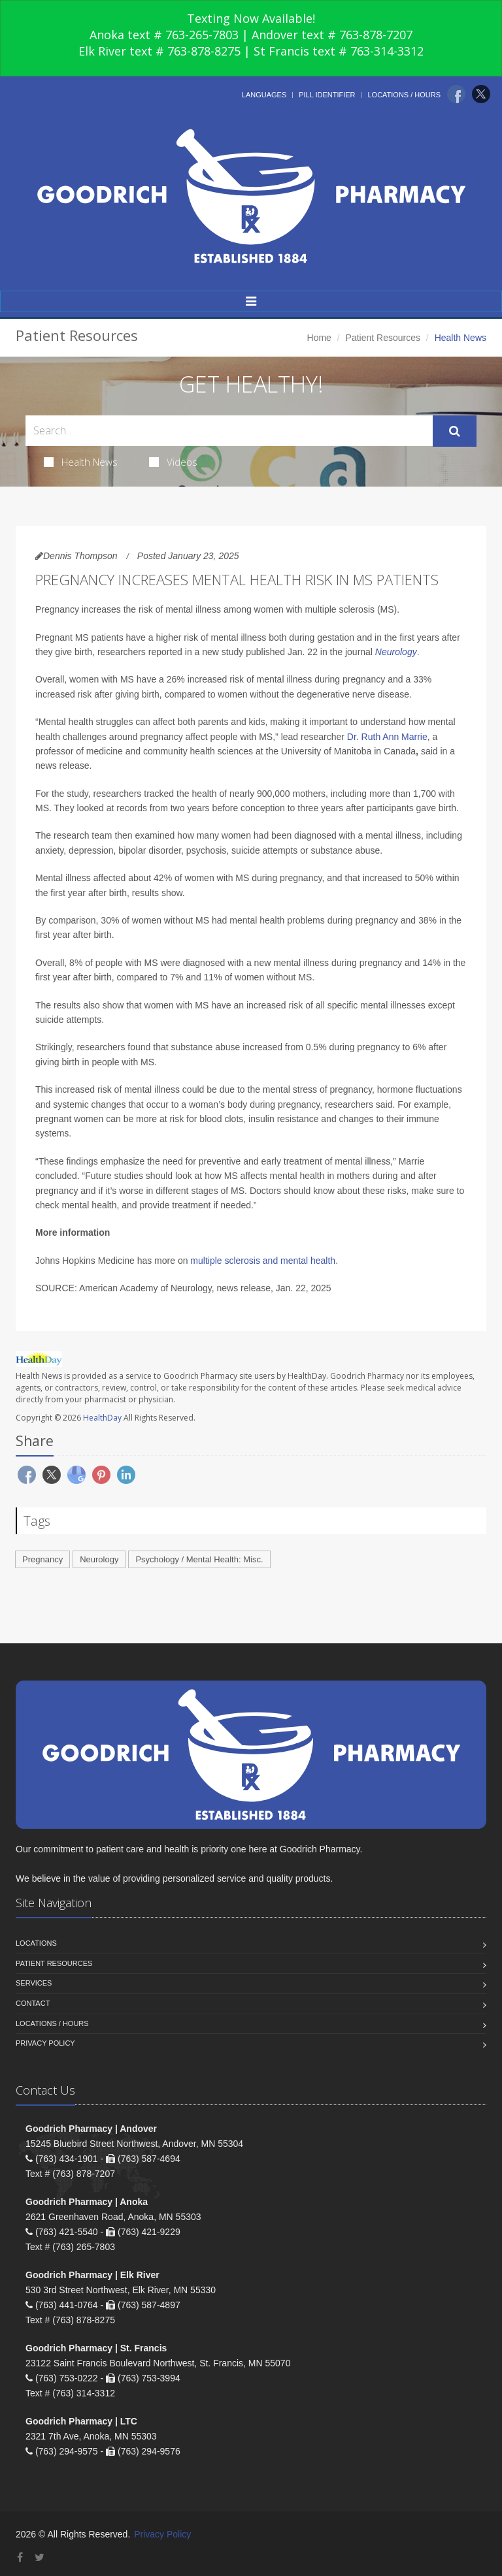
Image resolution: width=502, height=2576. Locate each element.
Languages (264, 95)
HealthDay (102, 1417)
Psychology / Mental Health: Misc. (199, 1559)
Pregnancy (42, 1559)
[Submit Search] (455, 431)
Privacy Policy (45, 2043)
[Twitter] (481, 94)
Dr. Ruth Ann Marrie (387, 737)
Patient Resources (383, 337)
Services (34, 1983)
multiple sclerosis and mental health (262, 1260)
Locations (36, 1943)
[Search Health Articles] (229, 430)
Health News (81, 461)
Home (319, 337)
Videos (173, 461)
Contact (33, 2003)
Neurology (396, 652)
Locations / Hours (404, 95)
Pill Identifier (327, 95)
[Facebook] (456, 94)
